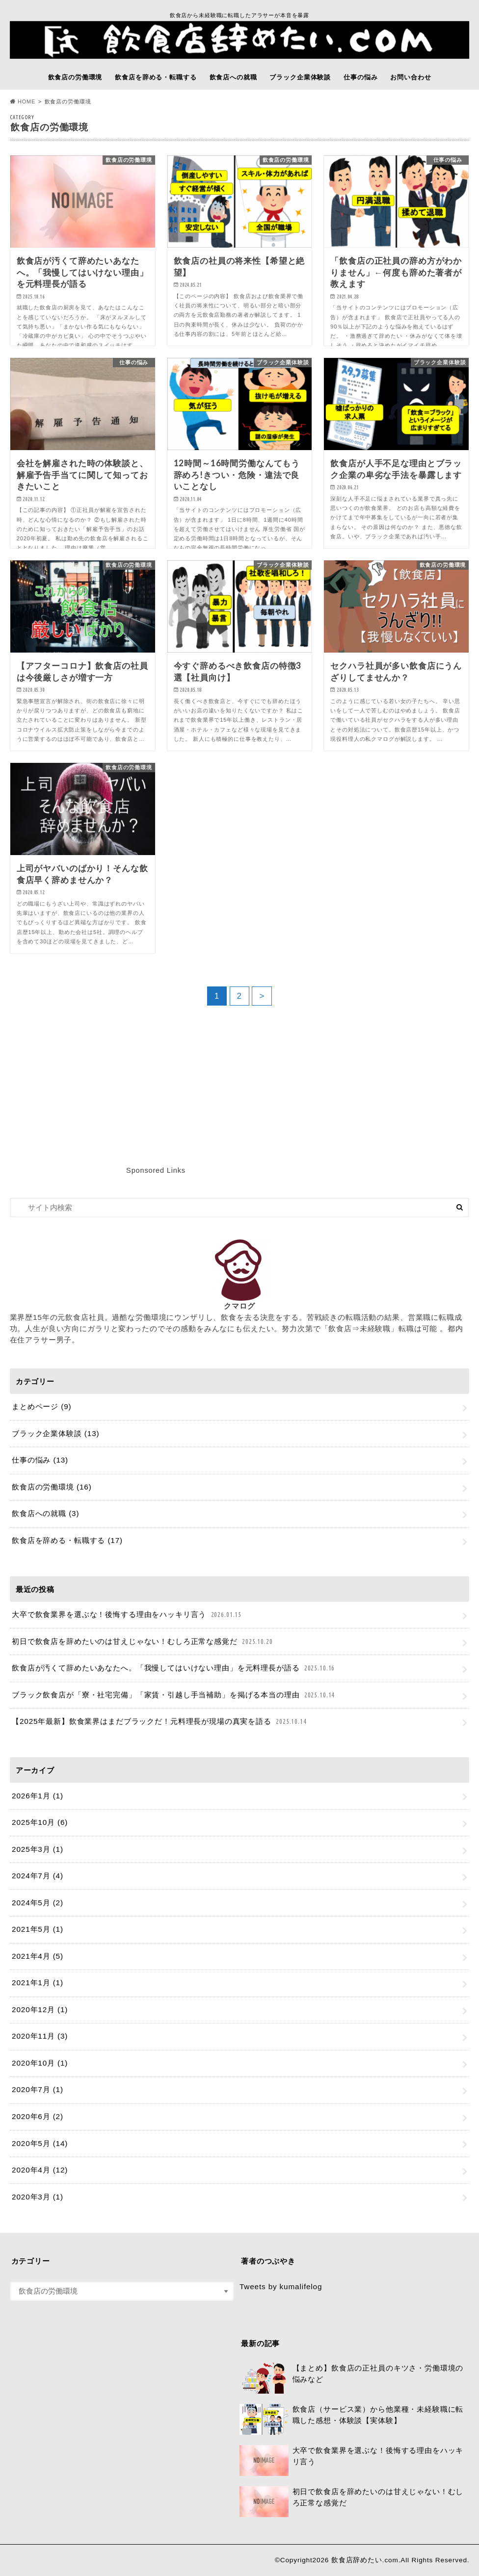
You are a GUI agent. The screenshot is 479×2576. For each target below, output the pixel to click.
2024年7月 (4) (37, 1875)
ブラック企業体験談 (300, 77)
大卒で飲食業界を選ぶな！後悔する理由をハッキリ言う (127, 1615)
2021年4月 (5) (37, 1956)
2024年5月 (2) (37, 1902)
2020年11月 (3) (40, 2036)
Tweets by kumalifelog (281, 2286)
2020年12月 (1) (40, 2009)
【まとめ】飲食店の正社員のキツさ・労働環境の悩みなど (351, 2378)
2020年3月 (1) (37, 2197)
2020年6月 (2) (37, 2116)
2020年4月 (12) (40, 2170)
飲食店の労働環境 (75, 77)
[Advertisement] (270, 1104)
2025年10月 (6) (40, 1822)
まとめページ (41, 1406)
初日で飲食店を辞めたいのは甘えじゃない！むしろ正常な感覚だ (143, 1642)
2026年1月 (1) (37, 1796)
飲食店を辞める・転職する (155, 77)
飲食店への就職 (233, 77)
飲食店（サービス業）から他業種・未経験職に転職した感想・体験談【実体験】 (351, 2419)
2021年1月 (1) (37, 1982)
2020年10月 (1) (40, 2063)
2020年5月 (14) (40, 2143)
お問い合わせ (410, 77)
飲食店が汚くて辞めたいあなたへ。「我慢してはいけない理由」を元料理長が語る (174, 1668)
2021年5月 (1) (37, 1929)
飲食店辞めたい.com (365, 2560)
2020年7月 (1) (37, 2089)
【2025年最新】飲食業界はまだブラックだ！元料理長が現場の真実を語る (160, 1722)
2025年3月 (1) (37, 1849)
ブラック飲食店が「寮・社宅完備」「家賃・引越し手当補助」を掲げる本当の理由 (174, 1695)
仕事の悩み (360, 77)
